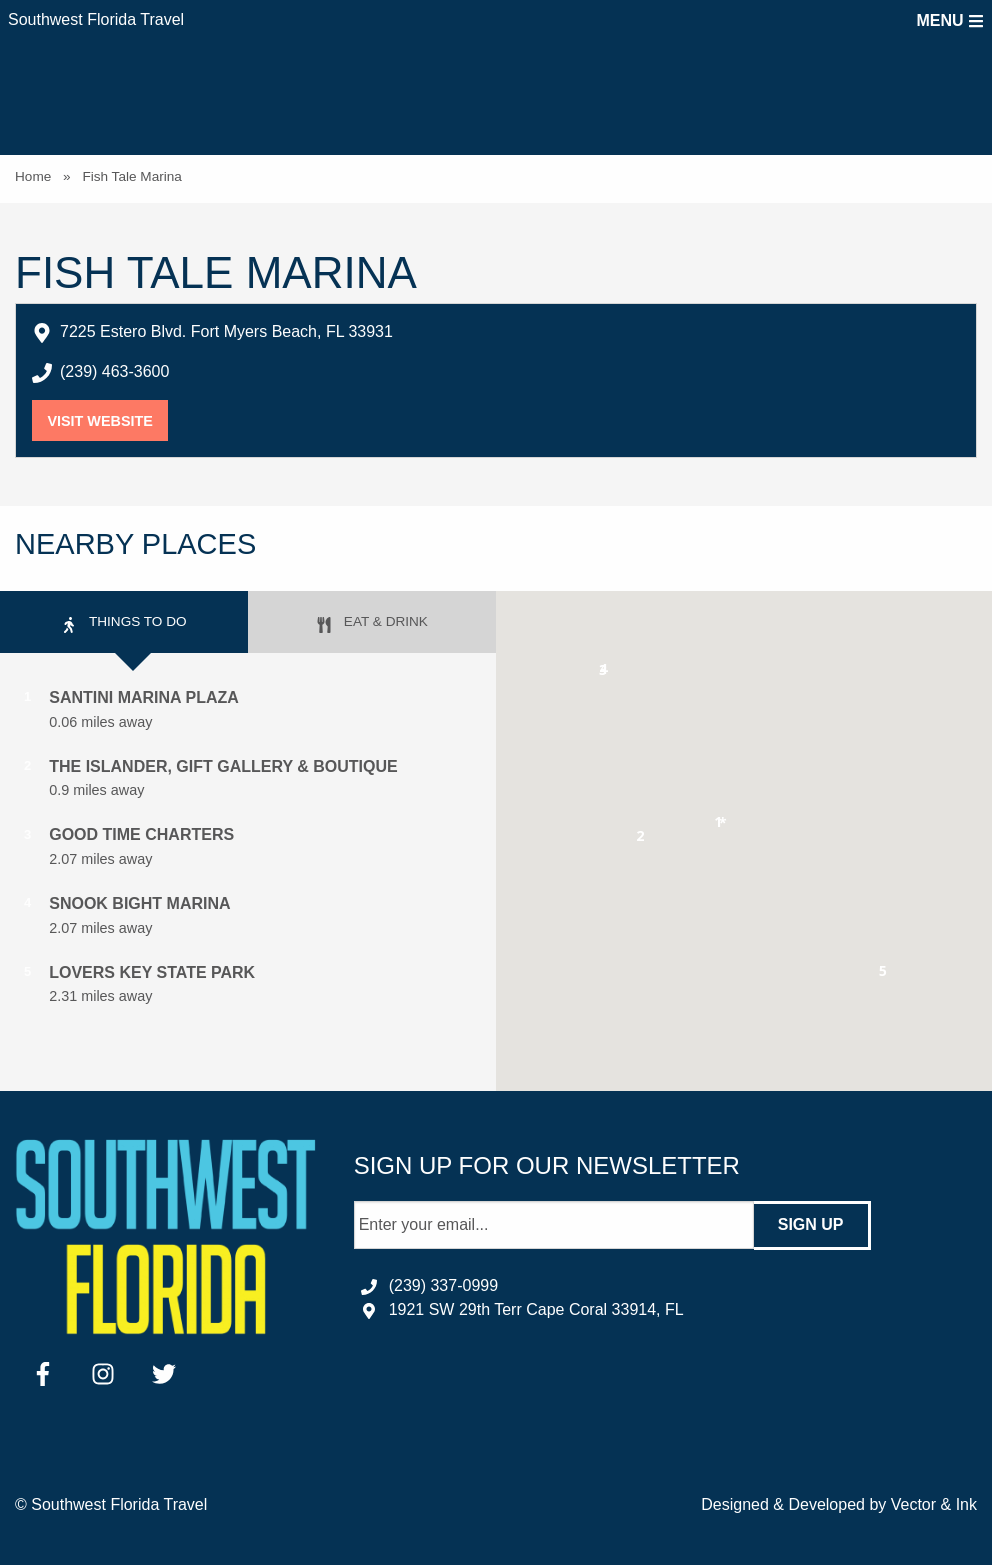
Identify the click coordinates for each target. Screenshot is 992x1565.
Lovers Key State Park (152, 972)
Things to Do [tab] (123, 623)
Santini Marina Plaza (144, 697)
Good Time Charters (141, 834)
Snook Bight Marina (139, 903)
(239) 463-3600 (114, 371)
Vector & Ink (934, 1504)
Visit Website (107, 421)
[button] (640, 839)
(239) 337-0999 (443, 1285)
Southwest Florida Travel (96, 19)
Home (33, 176)
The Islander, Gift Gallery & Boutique (223, 766)
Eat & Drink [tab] (372, 623)
